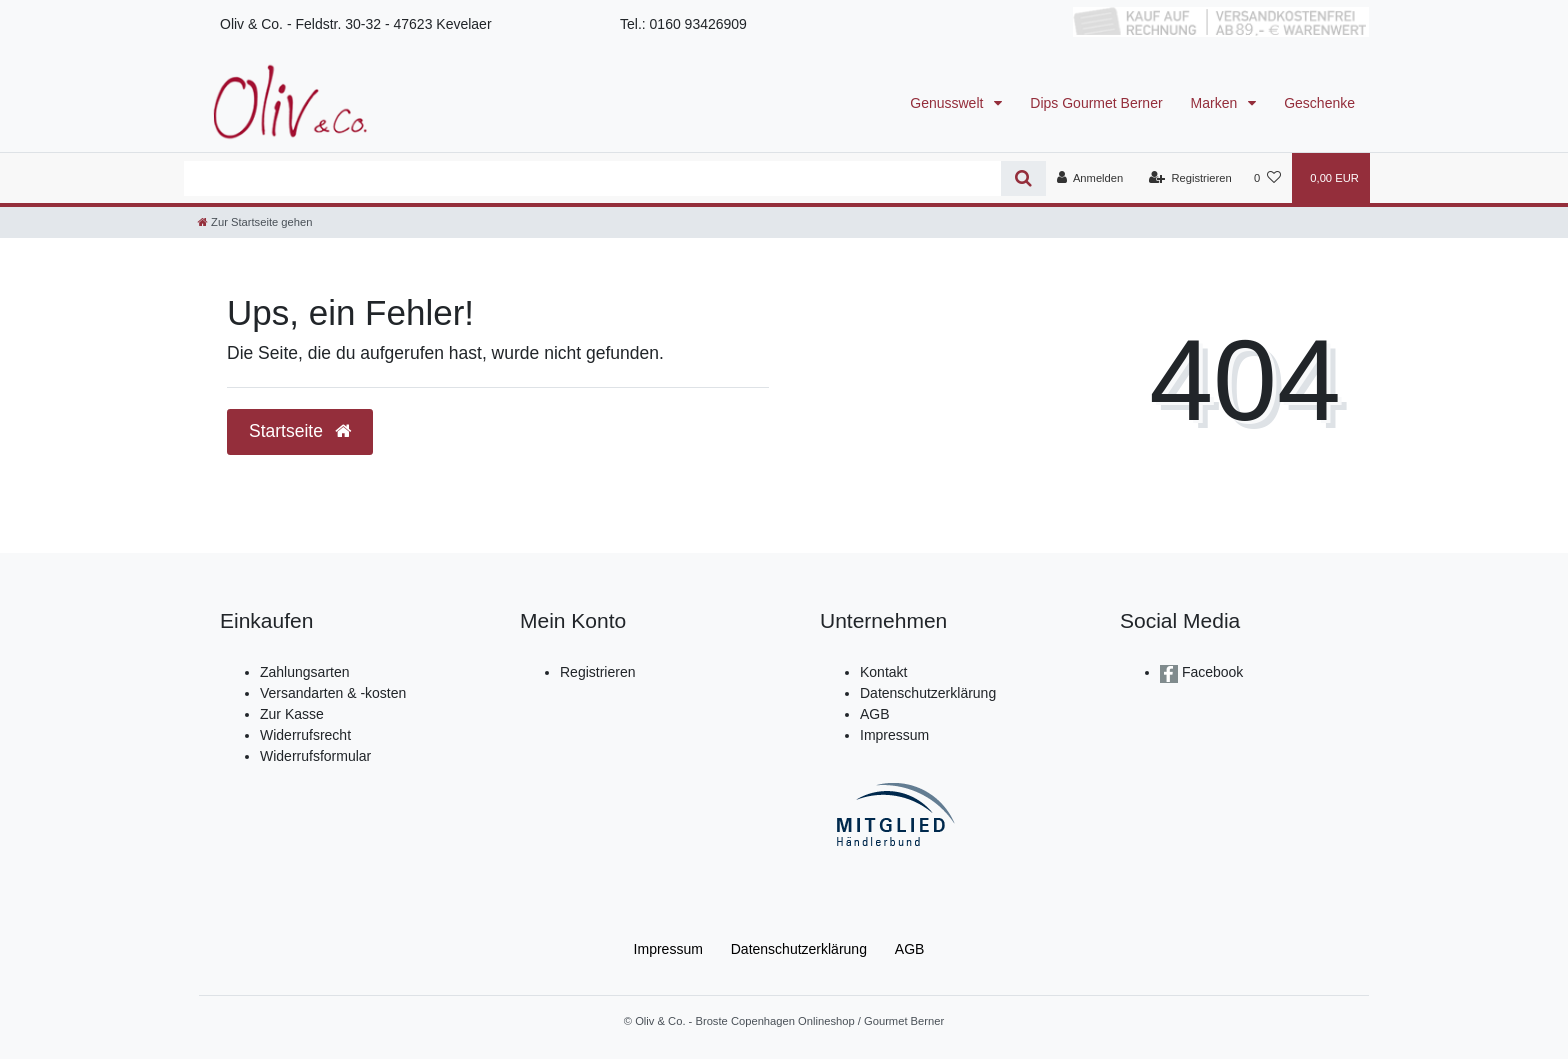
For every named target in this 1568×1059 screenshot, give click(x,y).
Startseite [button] (300, 431)
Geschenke (1319, 103)
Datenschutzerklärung (928, 693)
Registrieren (597, 672)
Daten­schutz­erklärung (799, 949)
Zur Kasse (292, 714)
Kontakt (883, 672)
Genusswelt (948, 103)
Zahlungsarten (305, 672)
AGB (875, 714)
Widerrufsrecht (305, 735)
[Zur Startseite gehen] (255, 222)
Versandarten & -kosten (333, 693)
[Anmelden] (1090, 178)
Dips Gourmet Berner (1096, 103)
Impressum (894, 735)
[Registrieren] (1190, 178)
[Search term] (592, 178)
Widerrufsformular (315, 756)
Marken (1216, 103)
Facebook (1210, 672)
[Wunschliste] (1267, 178)
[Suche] (1023, 178)
